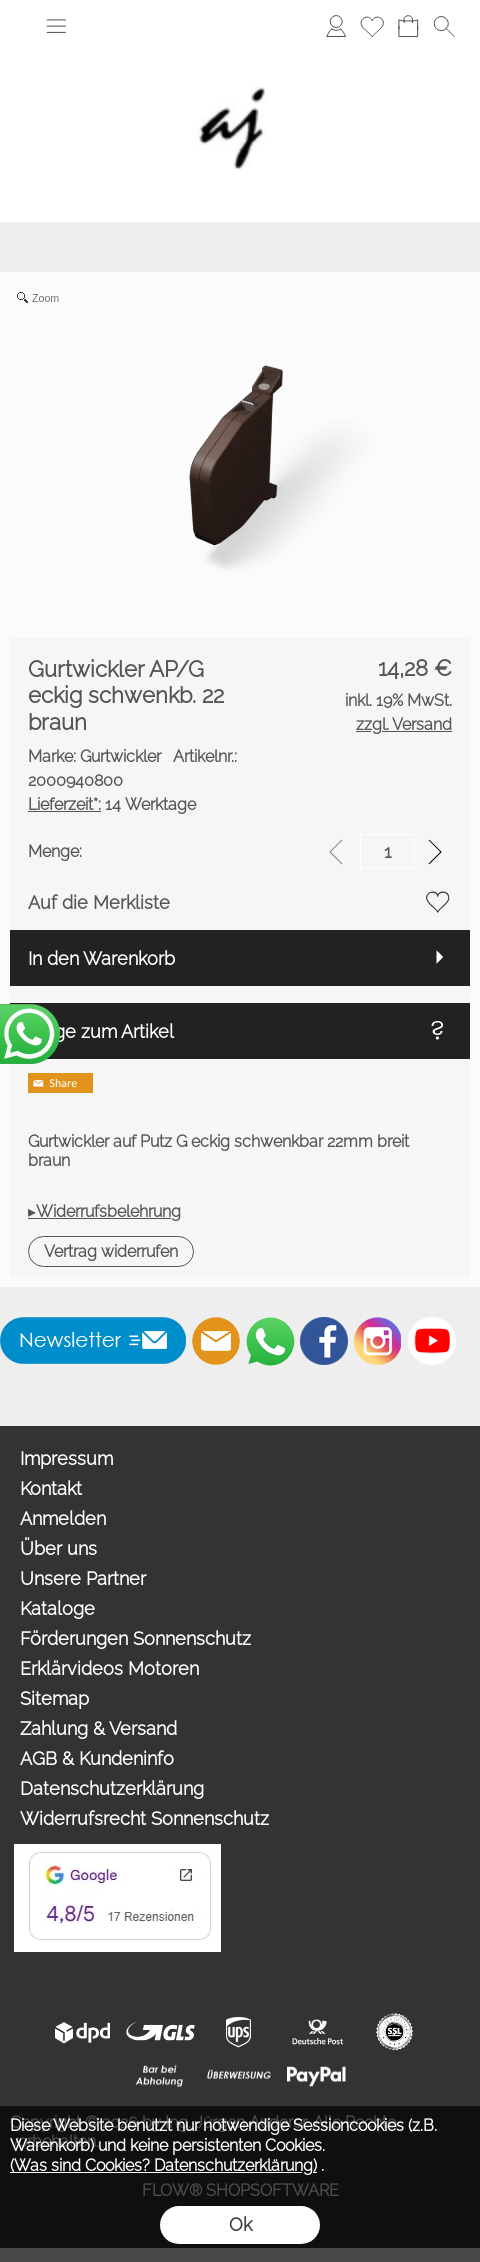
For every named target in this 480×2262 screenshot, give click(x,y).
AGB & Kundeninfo (97, 1758)
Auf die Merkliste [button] (99, 902)
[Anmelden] (336, 26)
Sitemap (54, 1698)
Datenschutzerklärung (112, 1788)
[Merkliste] (372, 26)
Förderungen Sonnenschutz (135, 1638)
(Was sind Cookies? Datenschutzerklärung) (163, 2165)
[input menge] (387, 851)
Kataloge (57, 1608)
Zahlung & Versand (98, 1728)
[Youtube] (432, 1341)
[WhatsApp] (270, 1341)
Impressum (66, 1458)
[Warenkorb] (408, 26)
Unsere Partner (83, 1578)
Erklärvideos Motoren (109, 1668)
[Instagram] (378, 1341)
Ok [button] (240, 2224)
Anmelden (63, 1518)
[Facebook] (324, 1341)
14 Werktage (112, 804)
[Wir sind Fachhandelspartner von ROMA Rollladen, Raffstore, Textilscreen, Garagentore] (240, 50)
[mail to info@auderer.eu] (216, 1341)
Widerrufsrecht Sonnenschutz (144, 1818)
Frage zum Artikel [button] (101, 1031)
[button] (56, 26)
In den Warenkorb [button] (101, 958)
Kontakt (51, 1488)
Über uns (58, 1548)
